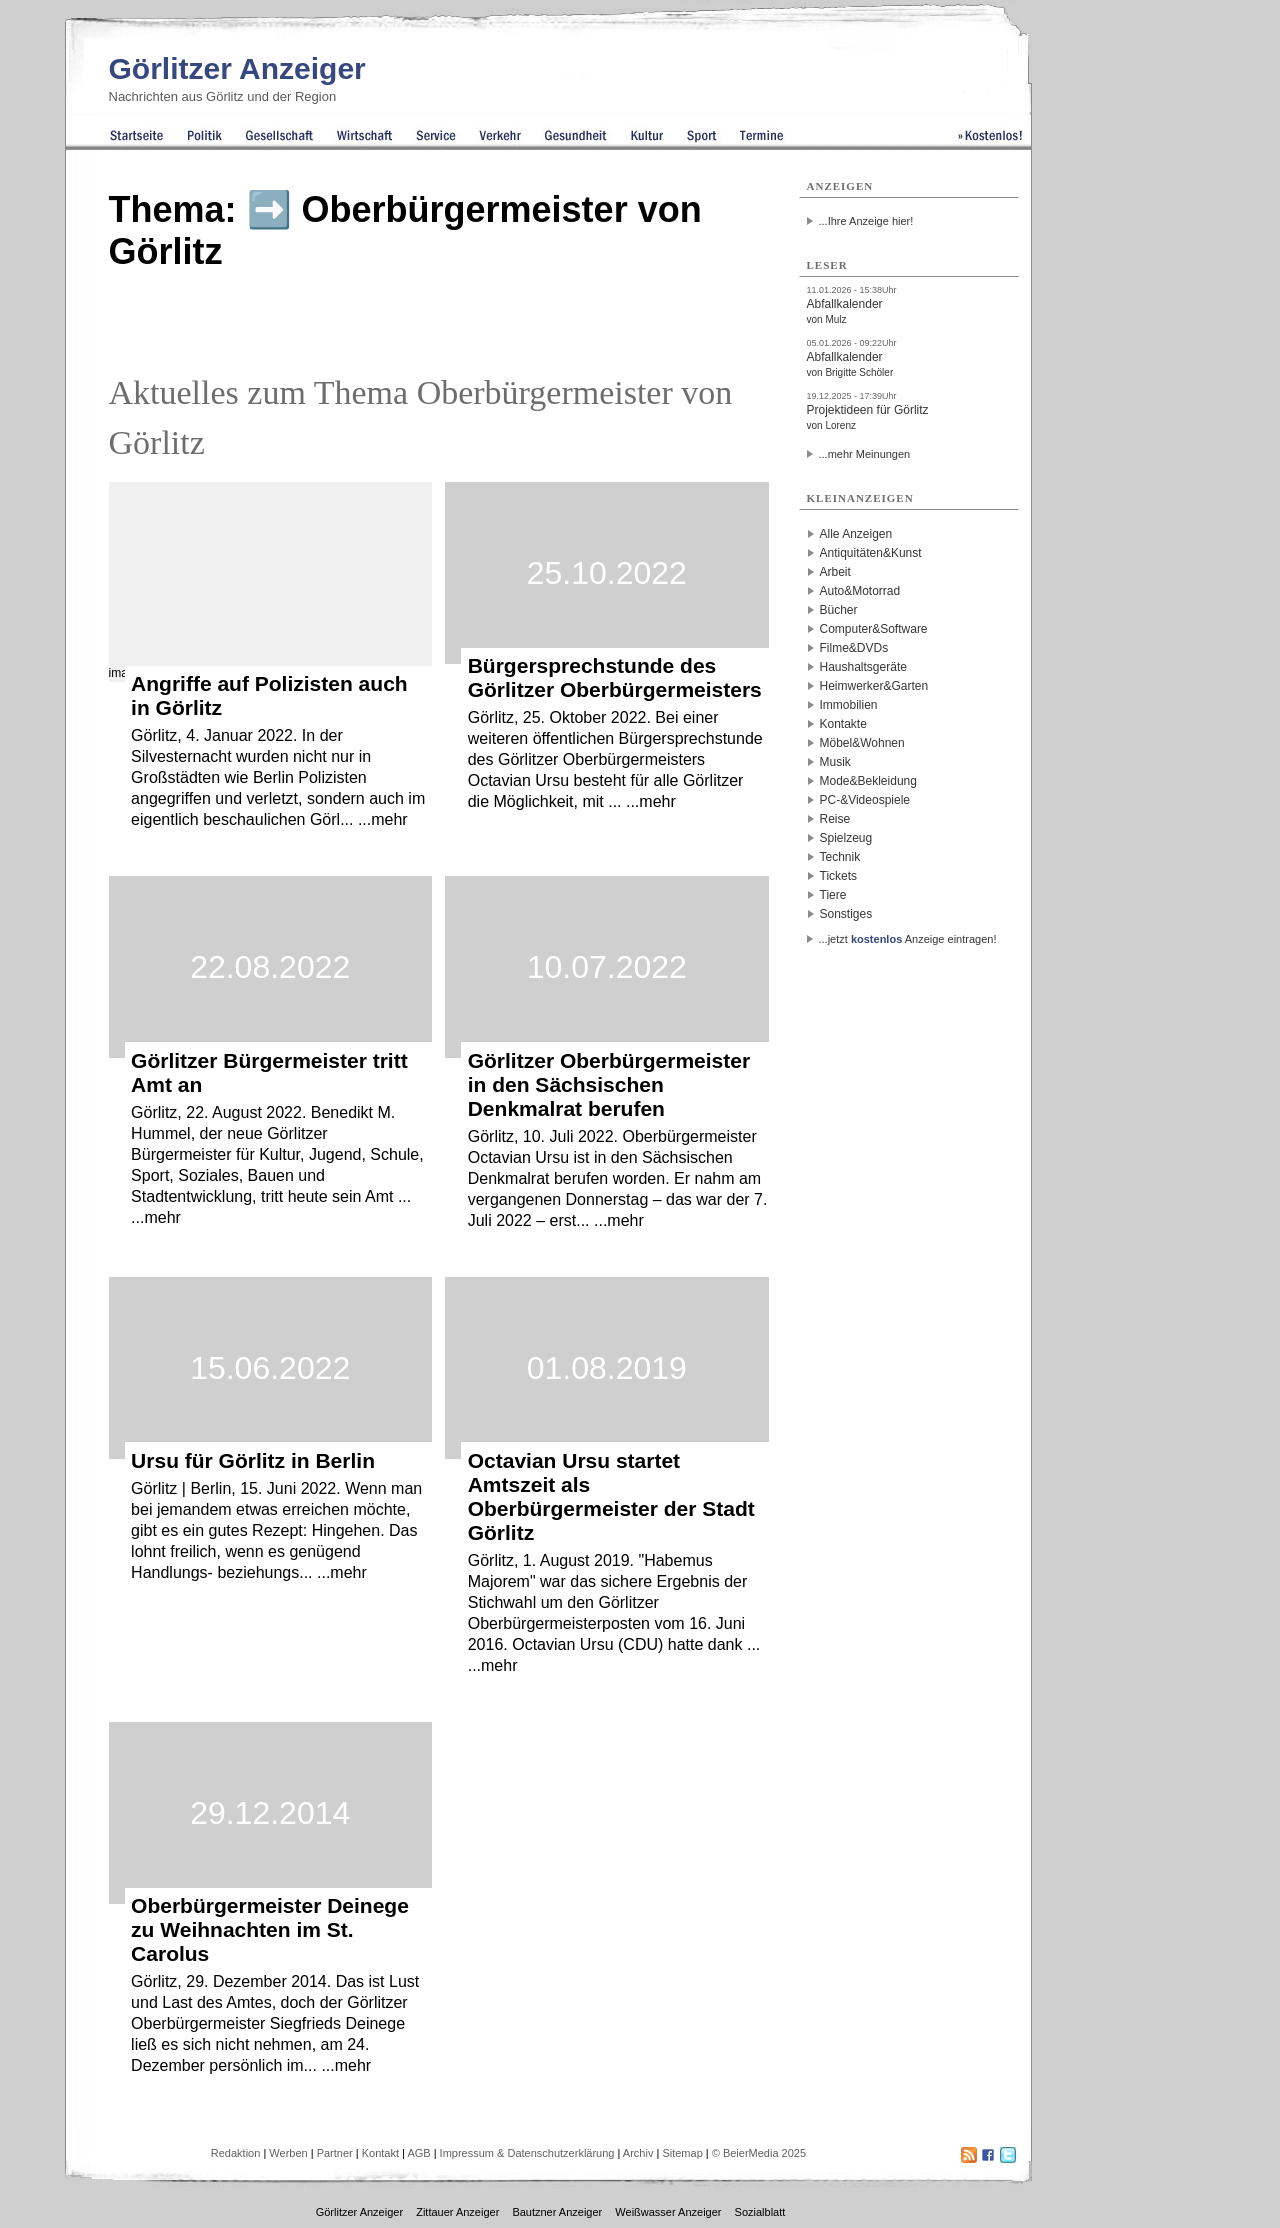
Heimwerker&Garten (874, 686)
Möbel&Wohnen (862, 743)
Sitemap (682, 2153)
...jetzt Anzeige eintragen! (908, 939)
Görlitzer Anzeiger (237, 68)
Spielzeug (846, 838)
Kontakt (380, 2153)
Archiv (638, 2153)
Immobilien (849, 705)
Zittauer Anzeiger (457, 2212)
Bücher (839, 610)
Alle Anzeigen (856, 534)
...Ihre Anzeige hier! (866, 221)
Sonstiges (846, 914)
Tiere (833, 895)
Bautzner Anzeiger (557, 2212)
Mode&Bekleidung (868, 781)
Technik (840, 857)
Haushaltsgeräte (863, 667)
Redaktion (236, 2153)
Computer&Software (874, 629)
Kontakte (843, 724)
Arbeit (835, 572)
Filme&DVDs (854, 648)
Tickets (839, 876)
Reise (835, 819)
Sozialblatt (760, 2212)
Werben (288, 2153)
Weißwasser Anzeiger (668, 2212)
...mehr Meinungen (865, 454)
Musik (835, 762)
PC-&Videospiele (865, 800)
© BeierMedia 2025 (759, 2153)
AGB (418, 2153)
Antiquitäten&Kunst (871, 553)
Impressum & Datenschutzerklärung (527, 2153)
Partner (335, 2153)
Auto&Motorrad (860, 591)
